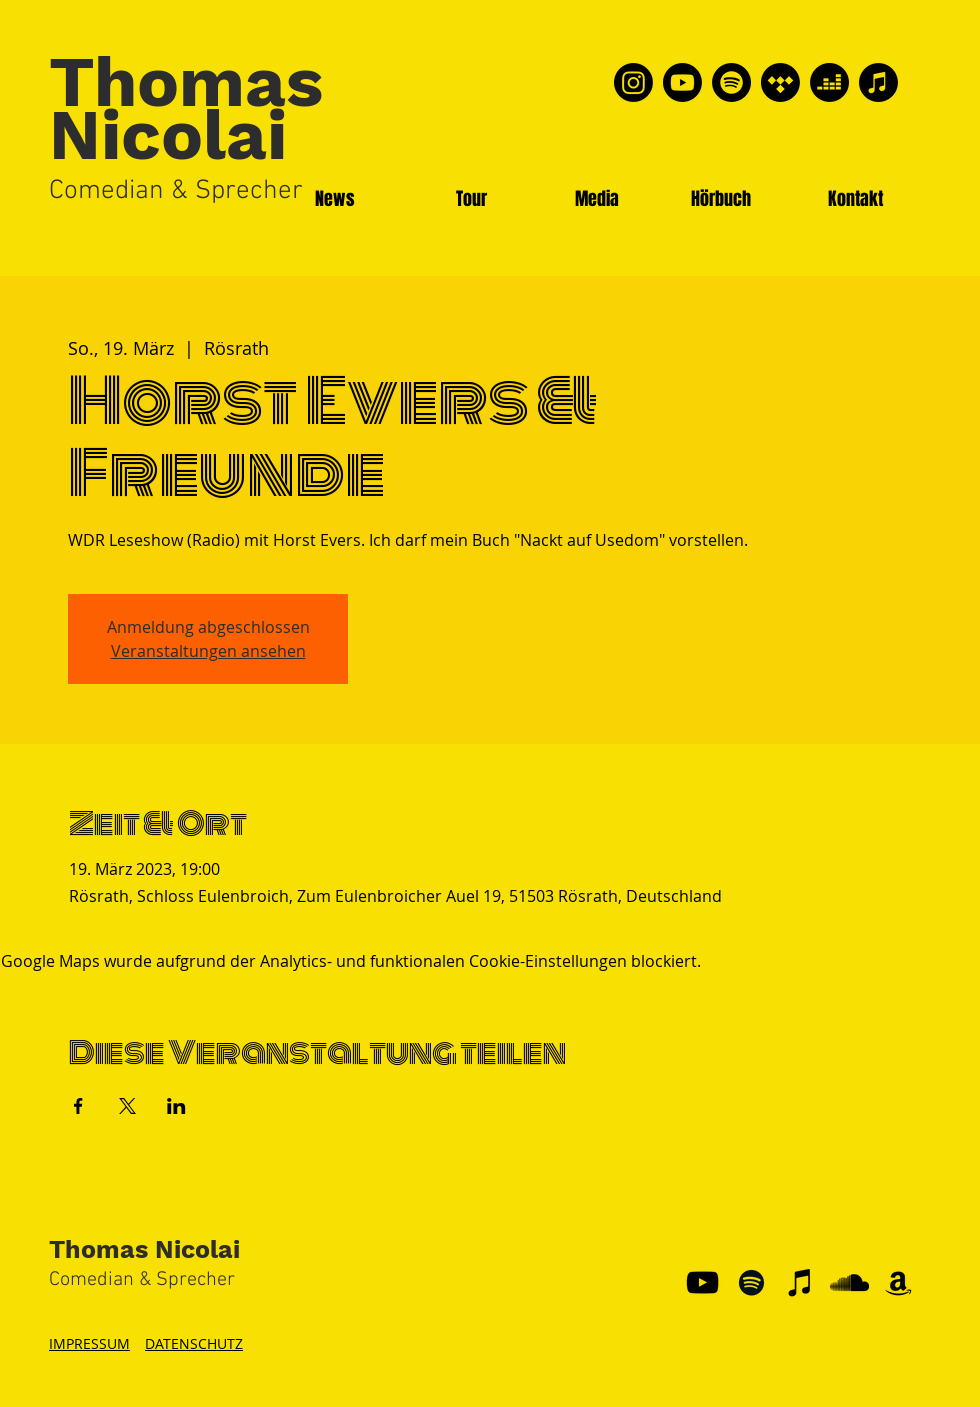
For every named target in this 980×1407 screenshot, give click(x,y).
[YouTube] (702, 1282)
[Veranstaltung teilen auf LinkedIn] (176, 1106)
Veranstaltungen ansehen (208, 651)
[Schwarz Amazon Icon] (898, 1282)
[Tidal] (780, 82)
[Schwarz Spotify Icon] (751, 1282)
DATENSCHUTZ (194, 1343)
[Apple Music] (878, 82)
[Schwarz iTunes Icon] (800, 1282)
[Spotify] (731, 82)
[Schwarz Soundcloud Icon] (849, 1282)
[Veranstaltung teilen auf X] (127, 1106)
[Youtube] (682, 82)
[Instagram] (633, 82)
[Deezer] (829, 82)
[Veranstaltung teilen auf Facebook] (78, 1106)
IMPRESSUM (89, 1343)
